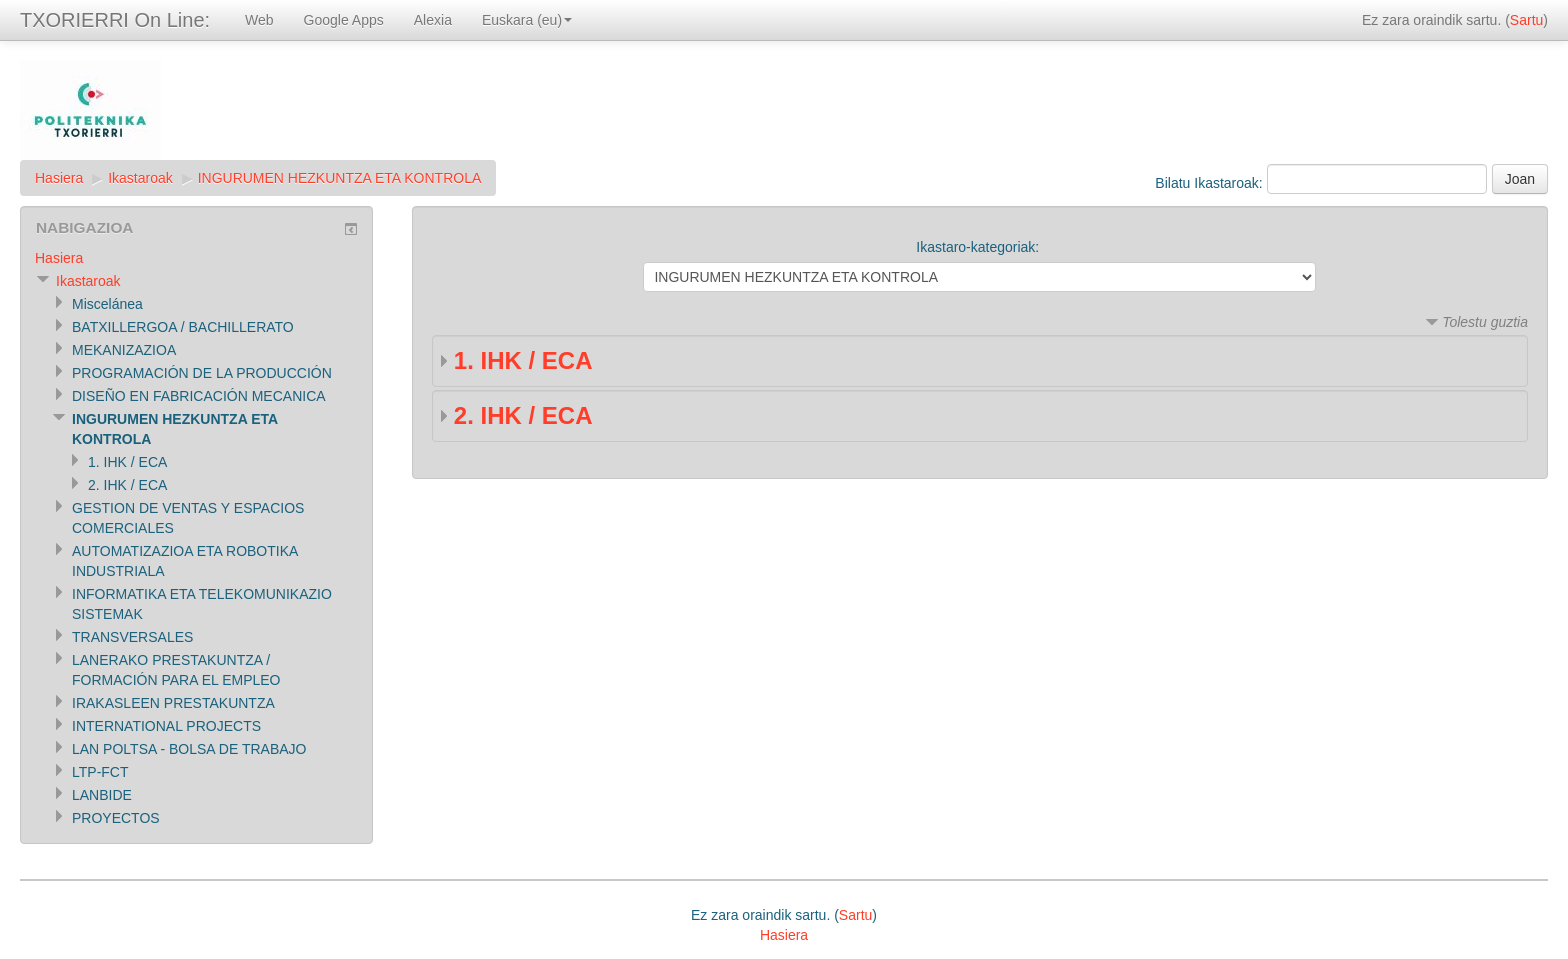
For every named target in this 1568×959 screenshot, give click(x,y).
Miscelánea (107, 304)
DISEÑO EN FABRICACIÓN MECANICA (199, 396)
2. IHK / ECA (523, 415)
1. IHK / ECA (523, 360)
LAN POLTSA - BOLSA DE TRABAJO (189, 749)
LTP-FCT (100, 772)
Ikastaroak (140, 178)
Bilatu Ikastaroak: (1210, 183)
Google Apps (344, 20)
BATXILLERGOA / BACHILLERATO (183, 327)
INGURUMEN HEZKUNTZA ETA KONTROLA (340, 178)
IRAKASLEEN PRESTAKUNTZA (173, 703)
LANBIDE (102, 795)
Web (259, 20)
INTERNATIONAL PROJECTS (166, 726)
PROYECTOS (116, 818)
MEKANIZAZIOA (124, 350)
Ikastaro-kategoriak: (977, 247)
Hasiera (59, 178)
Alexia (433, 20)
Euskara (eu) (527, 20)
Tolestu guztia (1485, 322)
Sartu (1526, 20)
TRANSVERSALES (132, 637)
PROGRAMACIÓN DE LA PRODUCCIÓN (202, 373)
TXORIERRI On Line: (115, 20)
